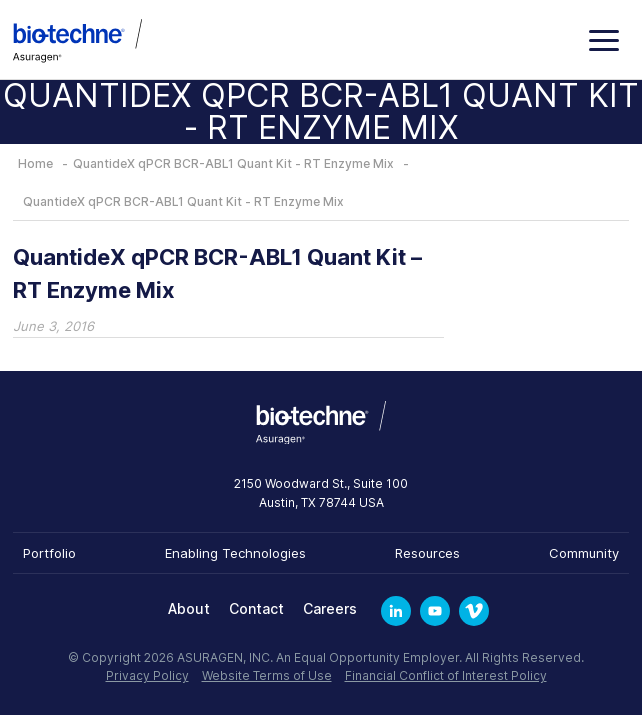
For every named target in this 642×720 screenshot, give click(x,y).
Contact (256, 608)
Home (35, 163)
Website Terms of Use (267, 675)
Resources (427, 553)
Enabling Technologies (235, 553)
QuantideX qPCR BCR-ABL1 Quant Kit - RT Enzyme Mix (233, 163)
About (189, 608)
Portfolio (49, 553)
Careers (330, 608)
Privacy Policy (147, 675)
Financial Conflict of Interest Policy (446, 675)
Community (584, 553)
